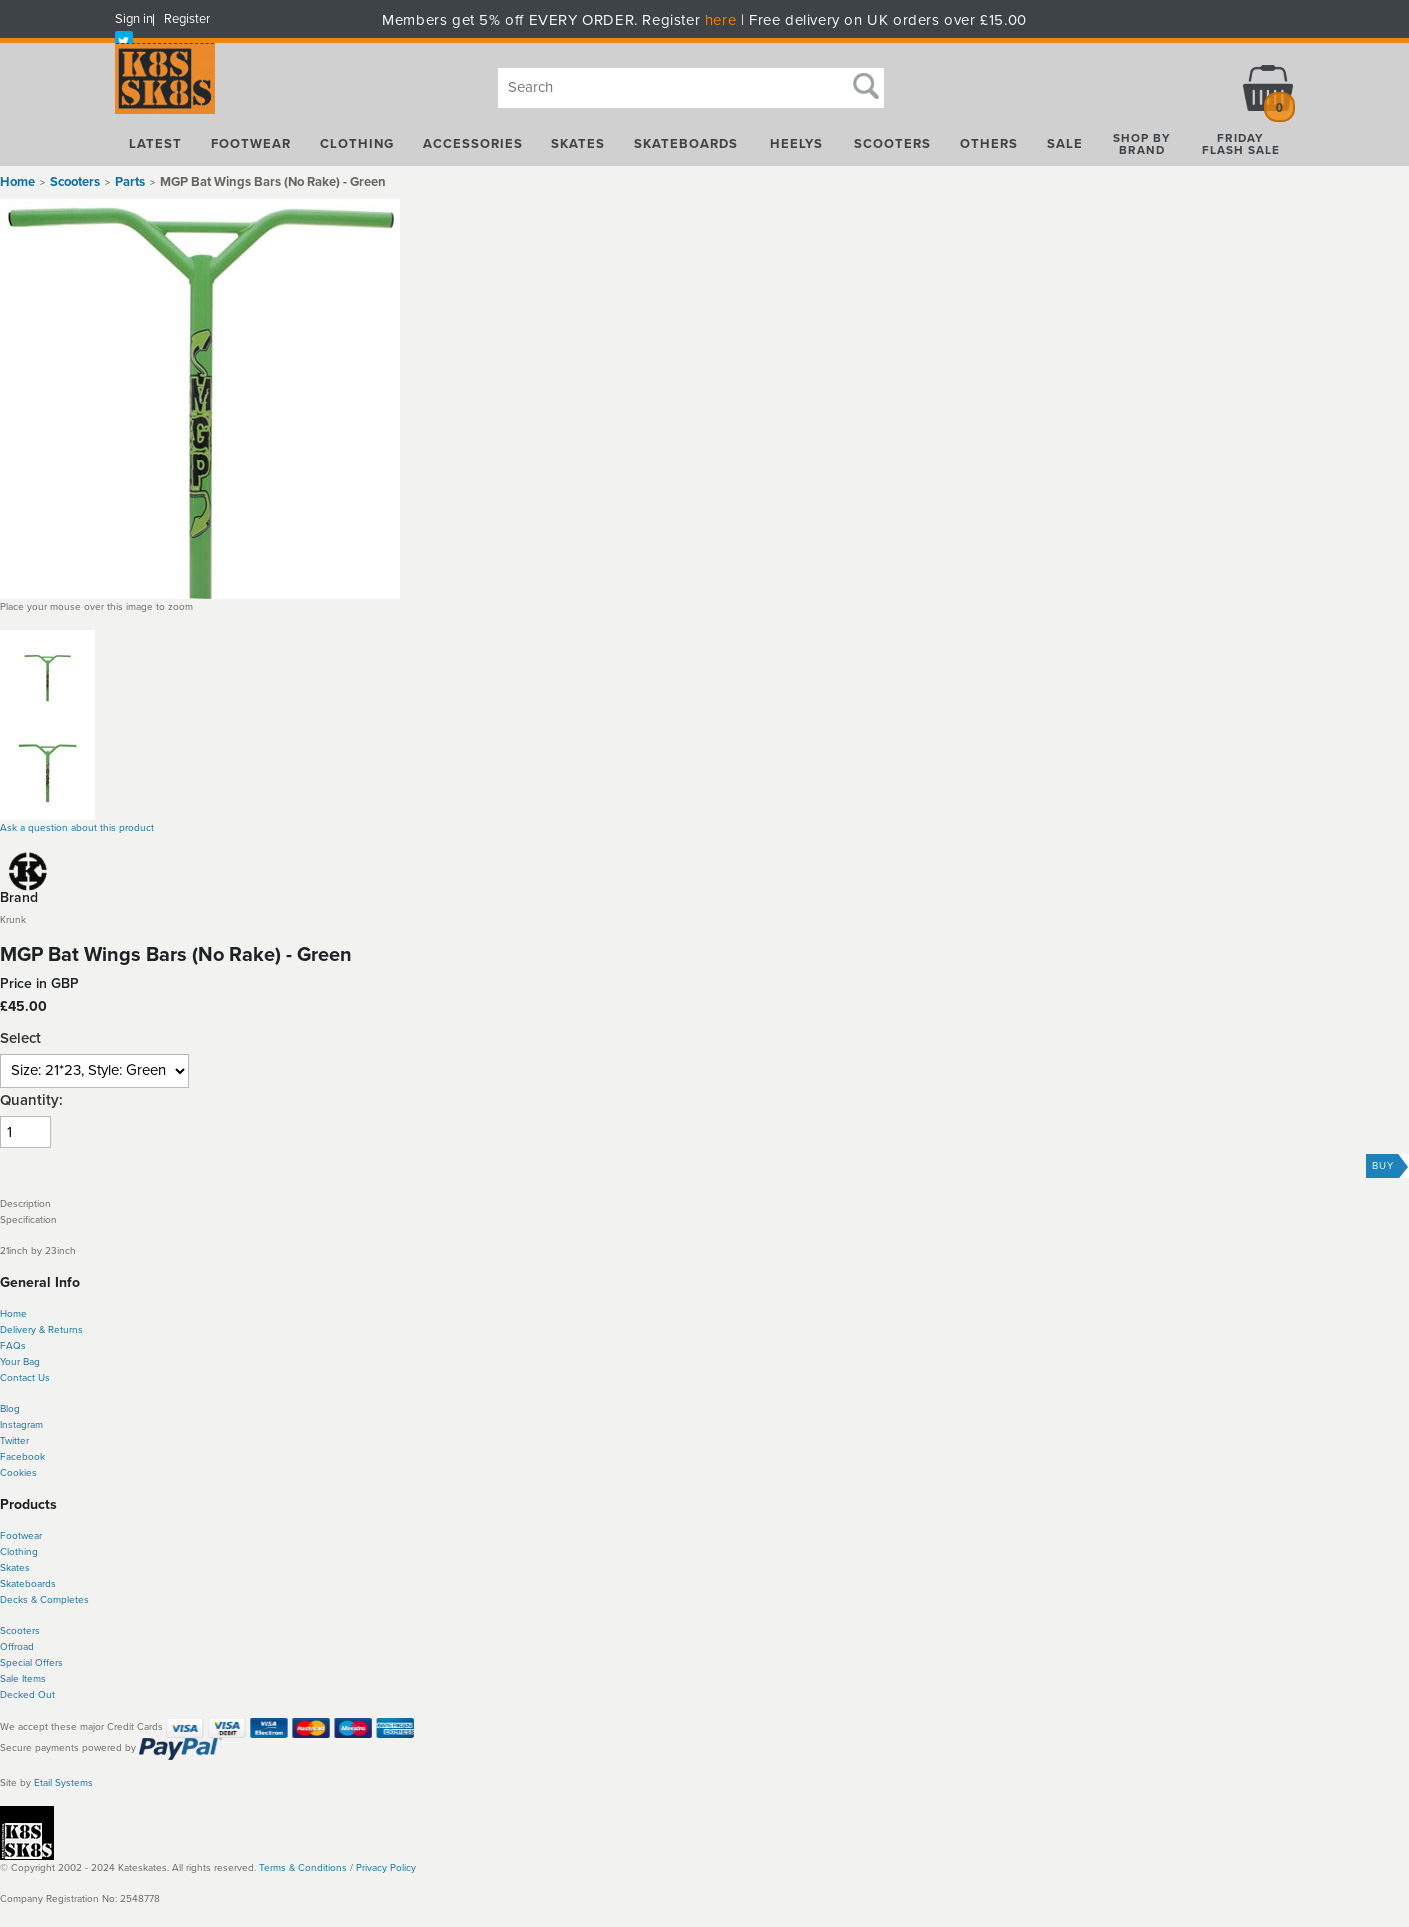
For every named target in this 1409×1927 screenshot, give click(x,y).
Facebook (22, 1457)
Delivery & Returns (41, 1330)
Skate (12, 1584)
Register (187, 19)
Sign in (134, 19)
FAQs (13, 1346)
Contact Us (25, 1378)
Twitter (14, 1441)
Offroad (17, 1647)
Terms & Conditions (303, 1868)
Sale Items (23, 1679)
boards (40, 1584)
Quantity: (31, 1100)
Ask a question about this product (77, 828)
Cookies (18, 1473)
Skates (15, 1568)
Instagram (21, 1425)
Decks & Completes (44, 1600)
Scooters (20, 1631)
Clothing (19, 1552)
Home (17, 182)
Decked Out (27, 1695)
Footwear (21, 1536)
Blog (10, 1409)
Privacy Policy (386, 1868)
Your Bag (20, 1362)
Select (20, 1038)
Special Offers (31, 1663)
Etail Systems (63, 1783)
